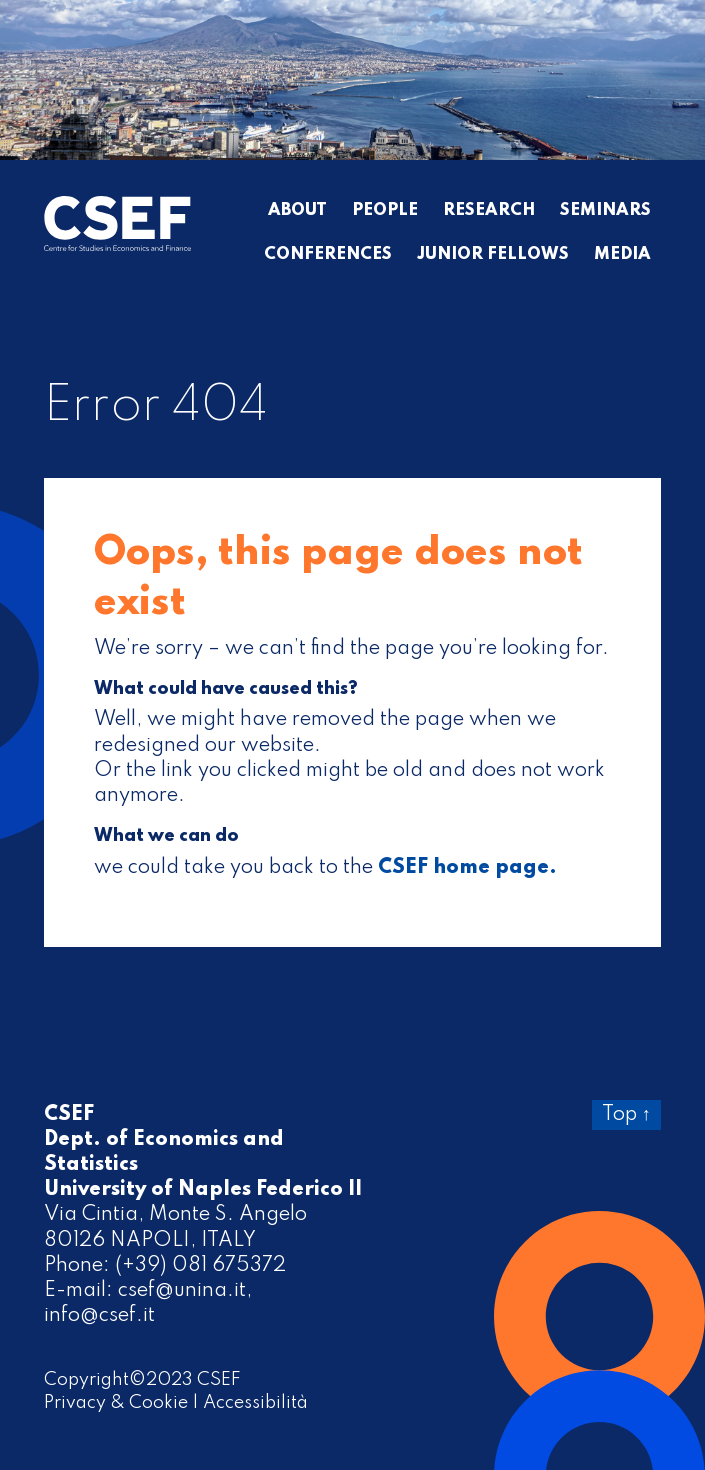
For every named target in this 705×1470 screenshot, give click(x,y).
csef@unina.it (182, 1291)
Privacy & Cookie (116, 1403)
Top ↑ (626, 1115)
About (297, 211)
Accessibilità (255, 1403)
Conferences (328, 255)
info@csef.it (99, 1316)
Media (622, 255)
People (385, 211)
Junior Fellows (493, 255)
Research (489, 211)
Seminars (605, 211)
